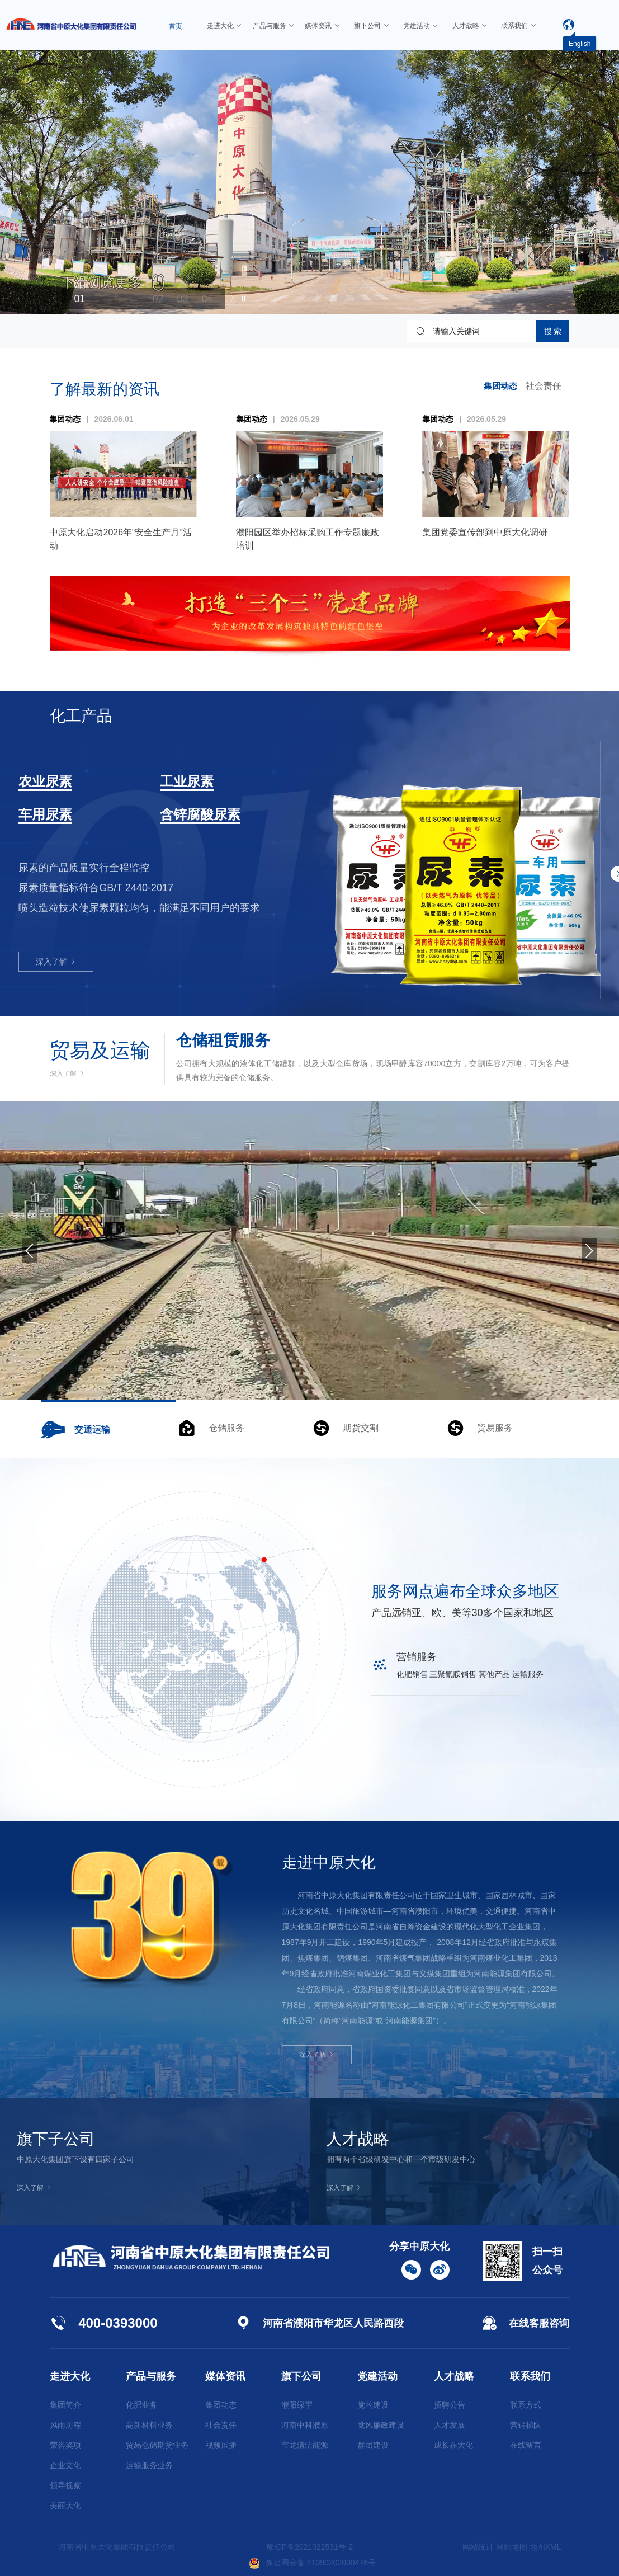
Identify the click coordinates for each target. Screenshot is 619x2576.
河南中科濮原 (304, 2424)
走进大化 (70, 2376)
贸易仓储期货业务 (157, 2445)
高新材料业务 (149, 2424)
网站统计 (478, 2546)
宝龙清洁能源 (304, 2445)
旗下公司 (301, 2376)
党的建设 (373, 2404)
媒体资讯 (225, 2376)
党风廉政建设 (380, 2424)
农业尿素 (45, 782)
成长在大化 (453, 2445)
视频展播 (221, 2445)
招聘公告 (449, 2404)
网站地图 (511, 2546)
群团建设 (373, 2445)
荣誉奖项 (65, 2445)
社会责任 (543, 386)
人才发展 (449, 2424)
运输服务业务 (149, 2465)
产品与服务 (151, 2376)
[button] (104, 295)
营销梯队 (525, 2424)
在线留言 (525, 2445)
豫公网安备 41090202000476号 (312, 2562)
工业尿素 (187, 782)
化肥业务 (141, 2404)
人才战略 (454, 2376)
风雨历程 (65, 2424)
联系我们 (530, 2376)
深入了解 (56, 961)
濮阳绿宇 (297, 2404)
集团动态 (500, 386)
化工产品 (81, 715)
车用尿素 (45, 815)
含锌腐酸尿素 (200, 815)
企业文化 (65, 2465)
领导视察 (65, 2485)
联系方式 (525, 2404)
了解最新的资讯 (104, 389)
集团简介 (65, 2404)
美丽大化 (65, 2505)
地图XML (545, 2546)
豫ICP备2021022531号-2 (309, 2546)
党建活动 (377, 2376)
